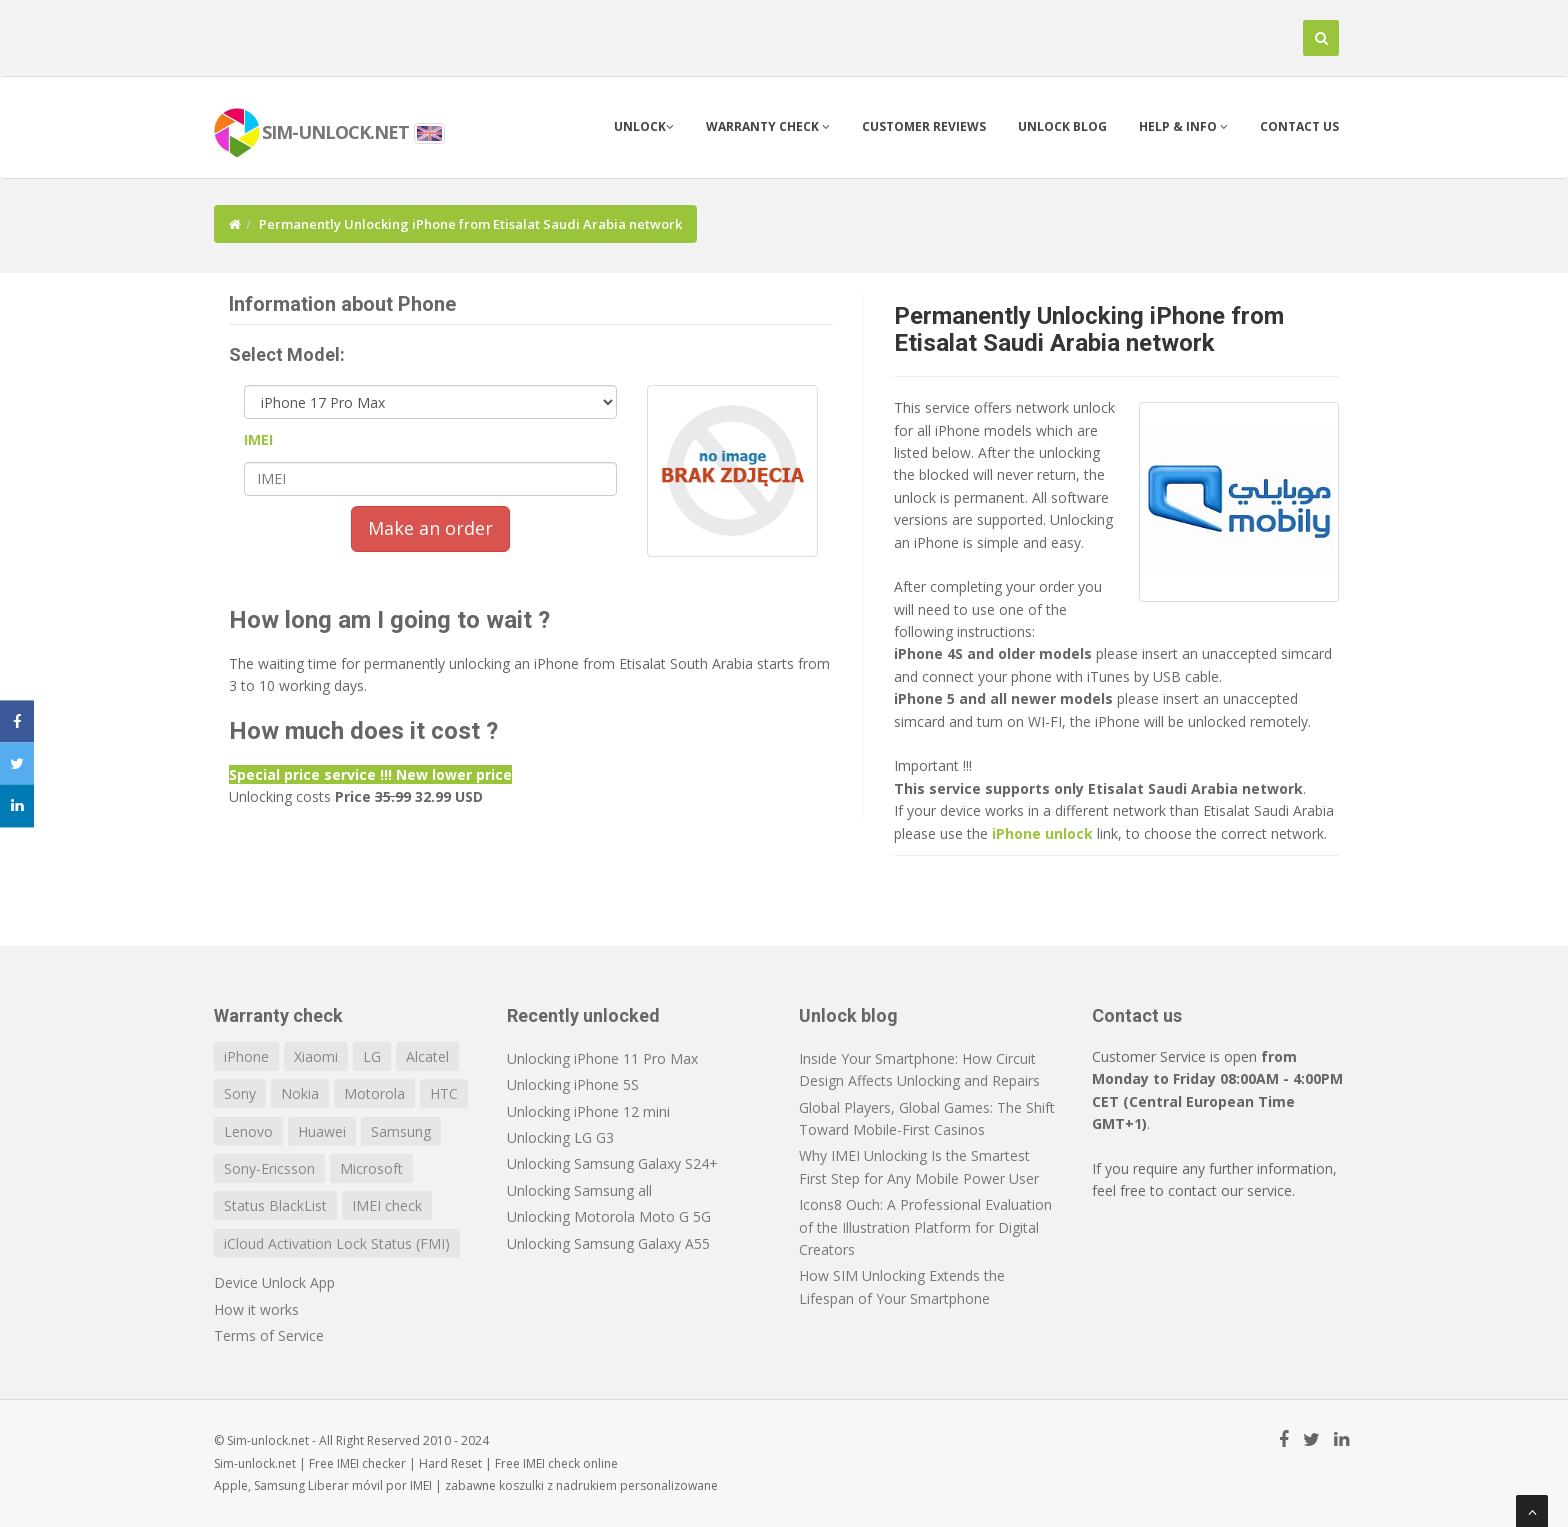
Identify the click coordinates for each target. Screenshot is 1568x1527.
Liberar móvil (345, 1485)
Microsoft (371, 1168)
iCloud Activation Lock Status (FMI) (337, 1243)
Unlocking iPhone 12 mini (588, 1111)
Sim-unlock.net (255, 1463)
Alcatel (427, 1056)
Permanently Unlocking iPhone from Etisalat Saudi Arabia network (1089, 329)
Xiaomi (316, 1056)
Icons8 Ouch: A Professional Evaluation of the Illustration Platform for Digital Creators (925, 1227)
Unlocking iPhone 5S (573, 1084)
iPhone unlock (1042, 833)
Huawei (322, 1131)
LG (372, 1056)
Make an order (430, 528)
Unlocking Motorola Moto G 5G (609, 1216)
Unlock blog (1062, 126)
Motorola (374, 1093)
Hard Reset (450, 1463)
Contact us (1299, 126)
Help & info (1183, 126)
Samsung (401, 1131)
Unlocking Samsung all (579, 1190)
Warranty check (768, 126)
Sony (240, 1093)
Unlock (644, 126)
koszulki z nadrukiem (558, 1485)
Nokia (300, 1093)
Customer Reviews (924, 126)
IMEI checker (371, 1463)
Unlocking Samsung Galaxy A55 (608, 1243)
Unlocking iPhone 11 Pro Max (602, 1058)
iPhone (246, 1056)
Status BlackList (275, 1205)
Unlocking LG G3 (560, 1137)
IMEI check (387, 1205)
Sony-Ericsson (269, 1168)
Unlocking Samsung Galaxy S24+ (612, 1163)
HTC (444, 1093)
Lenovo (248, 1131)
